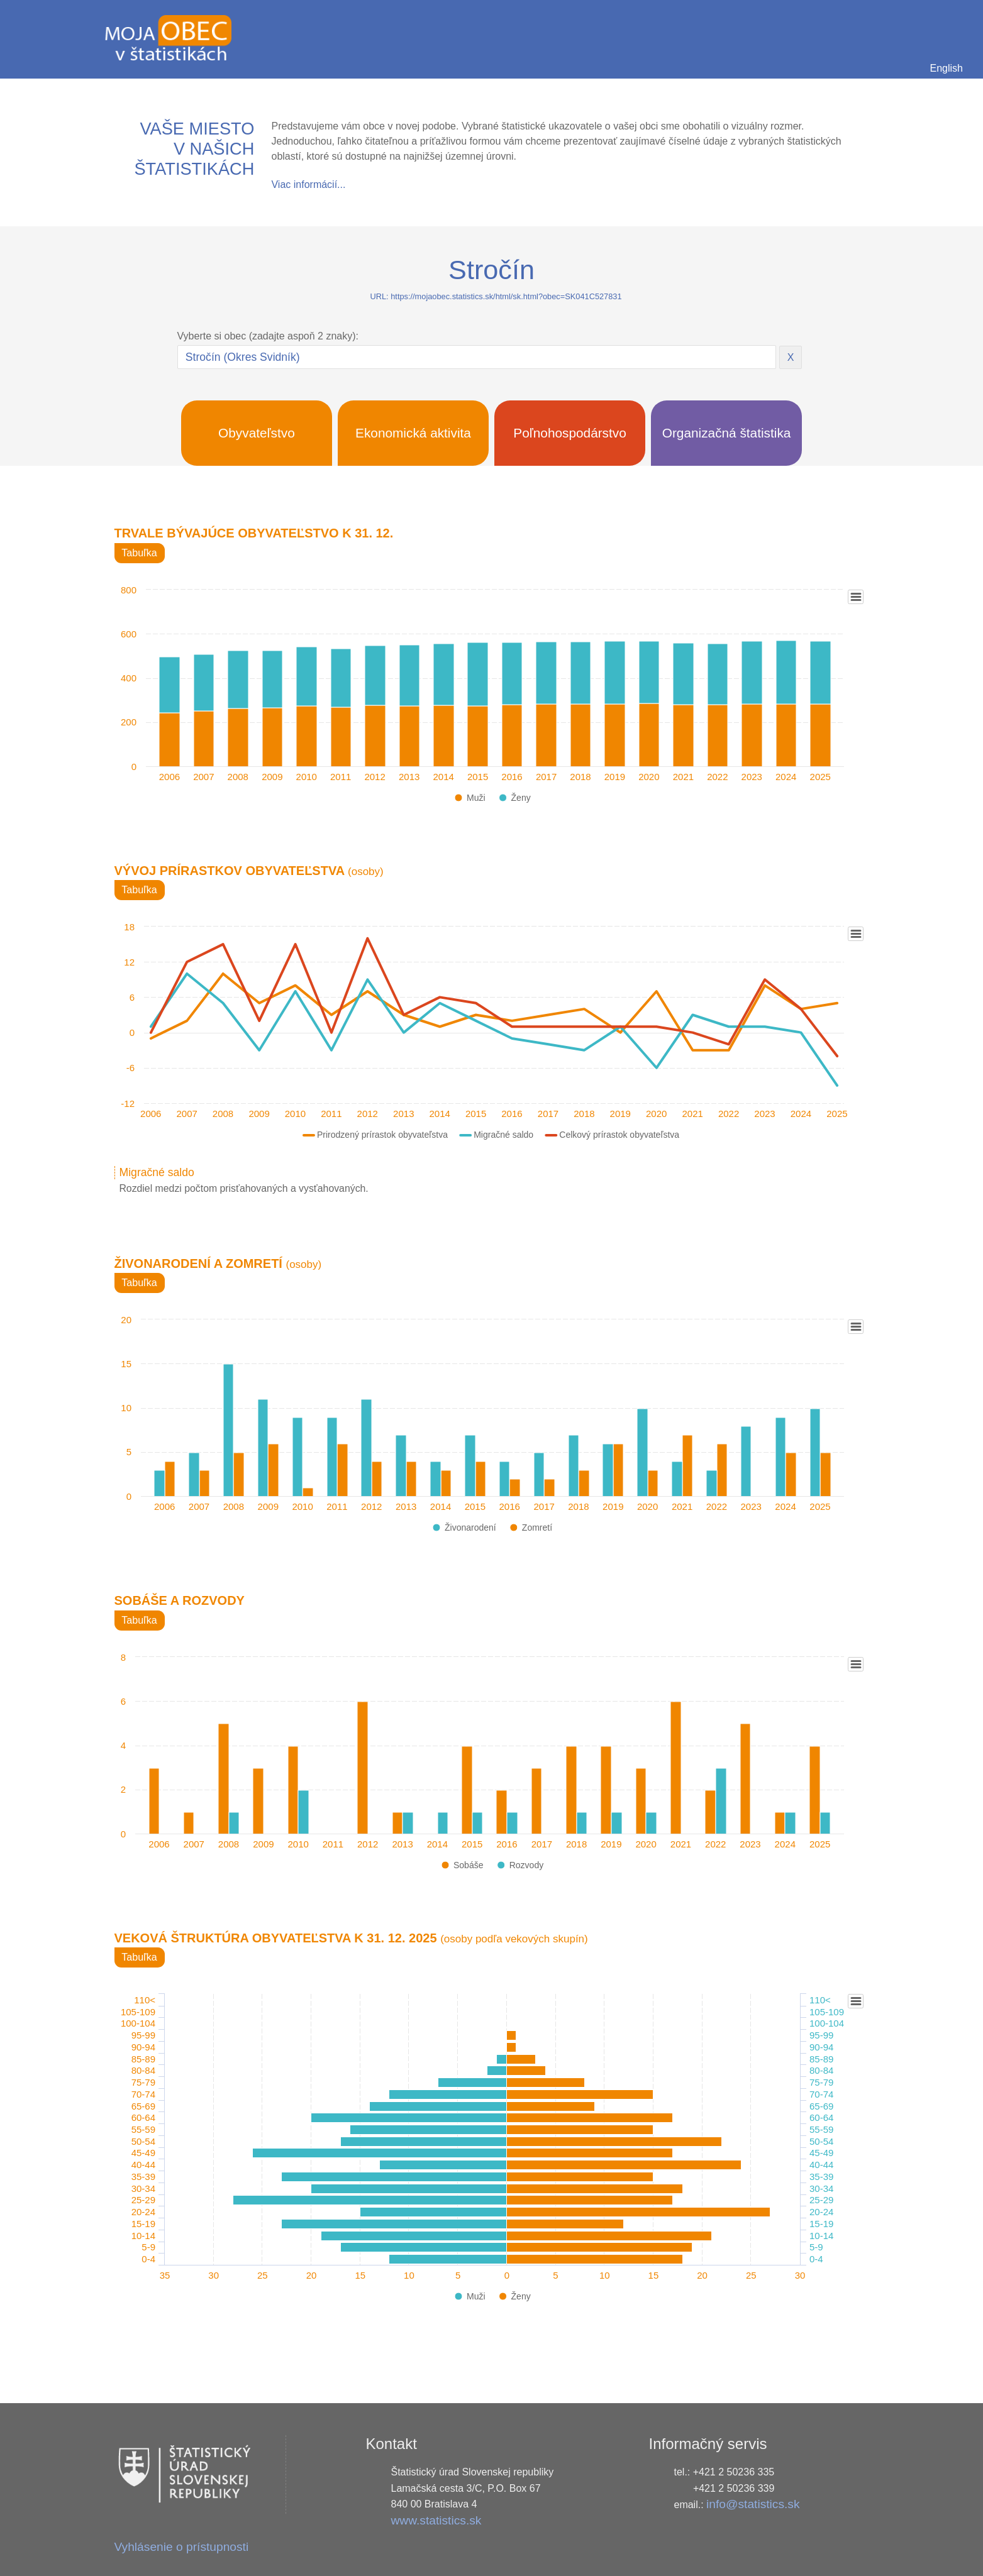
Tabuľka (139, 553)
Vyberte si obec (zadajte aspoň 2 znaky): (267, 336)
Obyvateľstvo (256, 433)
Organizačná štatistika (726, 433)
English (946, 68)
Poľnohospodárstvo (569, 433)
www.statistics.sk (436, 2520)
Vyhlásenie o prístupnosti (181, 2546)
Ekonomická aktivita (413, 433)
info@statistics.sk (753, 2504)
